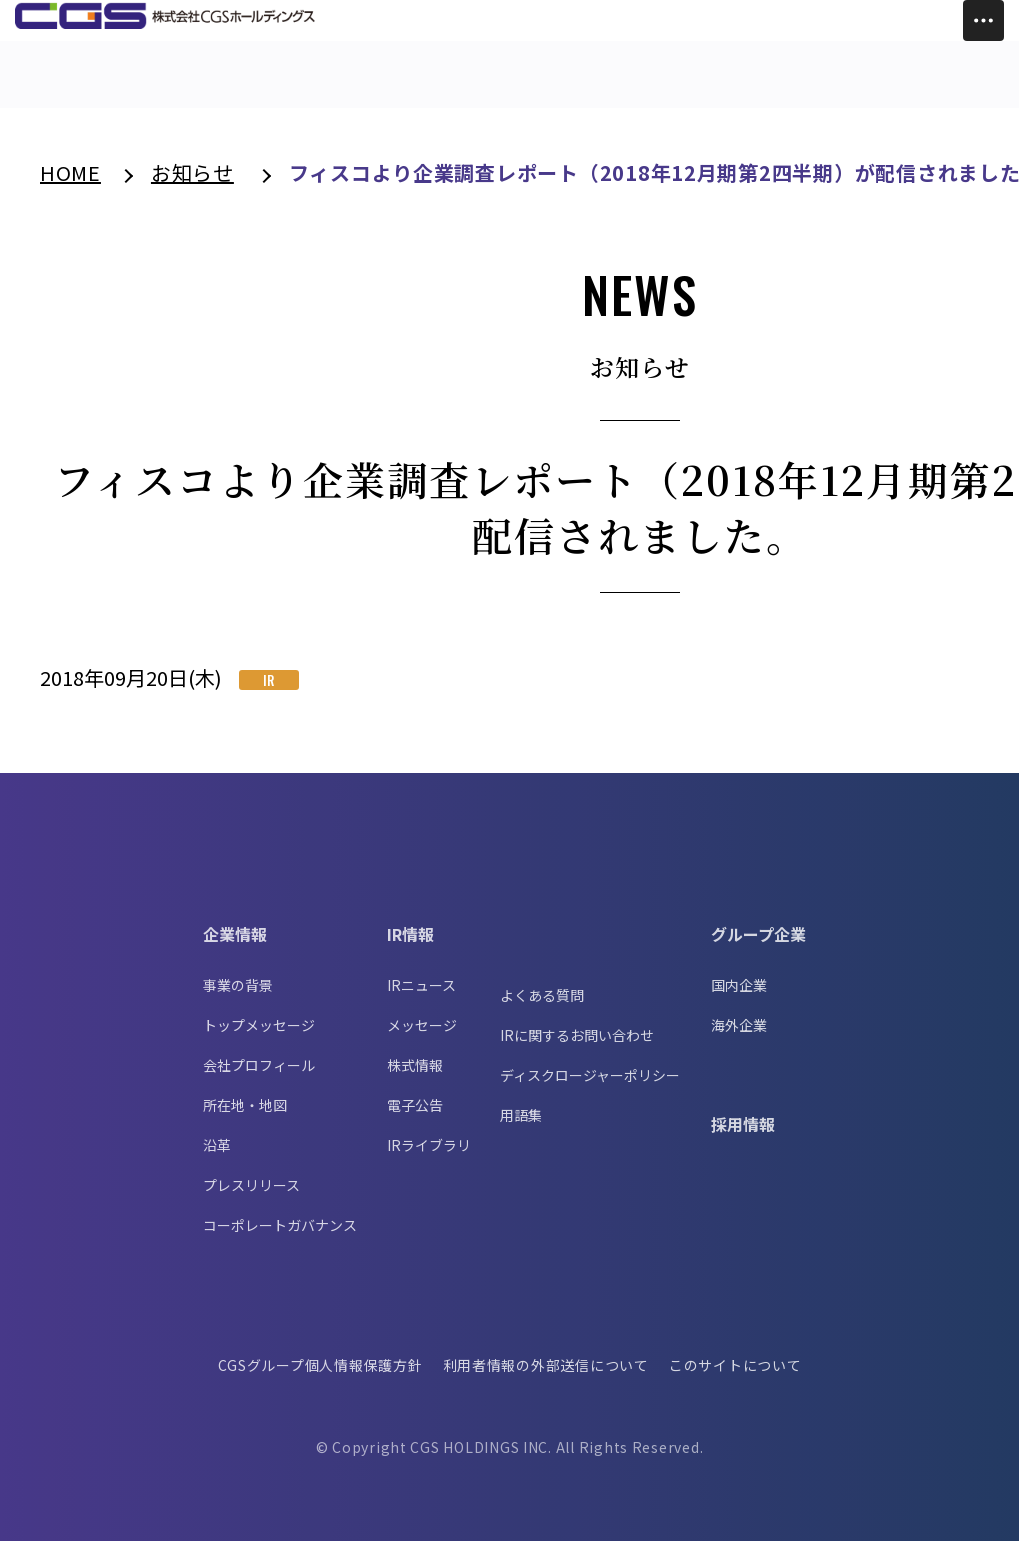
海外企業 (739, 1038)
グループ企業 (758, 947)
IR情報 (410, 947)
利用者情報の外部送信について (546, 1378)
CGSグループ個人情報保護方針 (318, 1378)
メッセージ (422, 1038)
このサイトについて (738, 1378)
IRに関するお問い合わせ (577, 1048)
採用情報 (743, 1137)
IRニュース (421, 998)
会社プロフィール (259, 1078)
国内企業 (739, 998)
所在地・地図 (245, 1118)
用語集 (521, 1128)
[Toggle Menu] (983, 20)
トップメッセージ (259, 1038)
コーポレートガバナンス (280, 1238)
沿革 (217, 1158)
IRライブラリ (429, 1158)
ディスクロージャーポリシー (590, 1088)
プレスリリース (251, 1198)
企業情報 (235, 947)
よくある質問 (542, 1008)
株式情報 (415, 1078)
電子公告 (415, 1118)
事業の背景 (238, 998)
